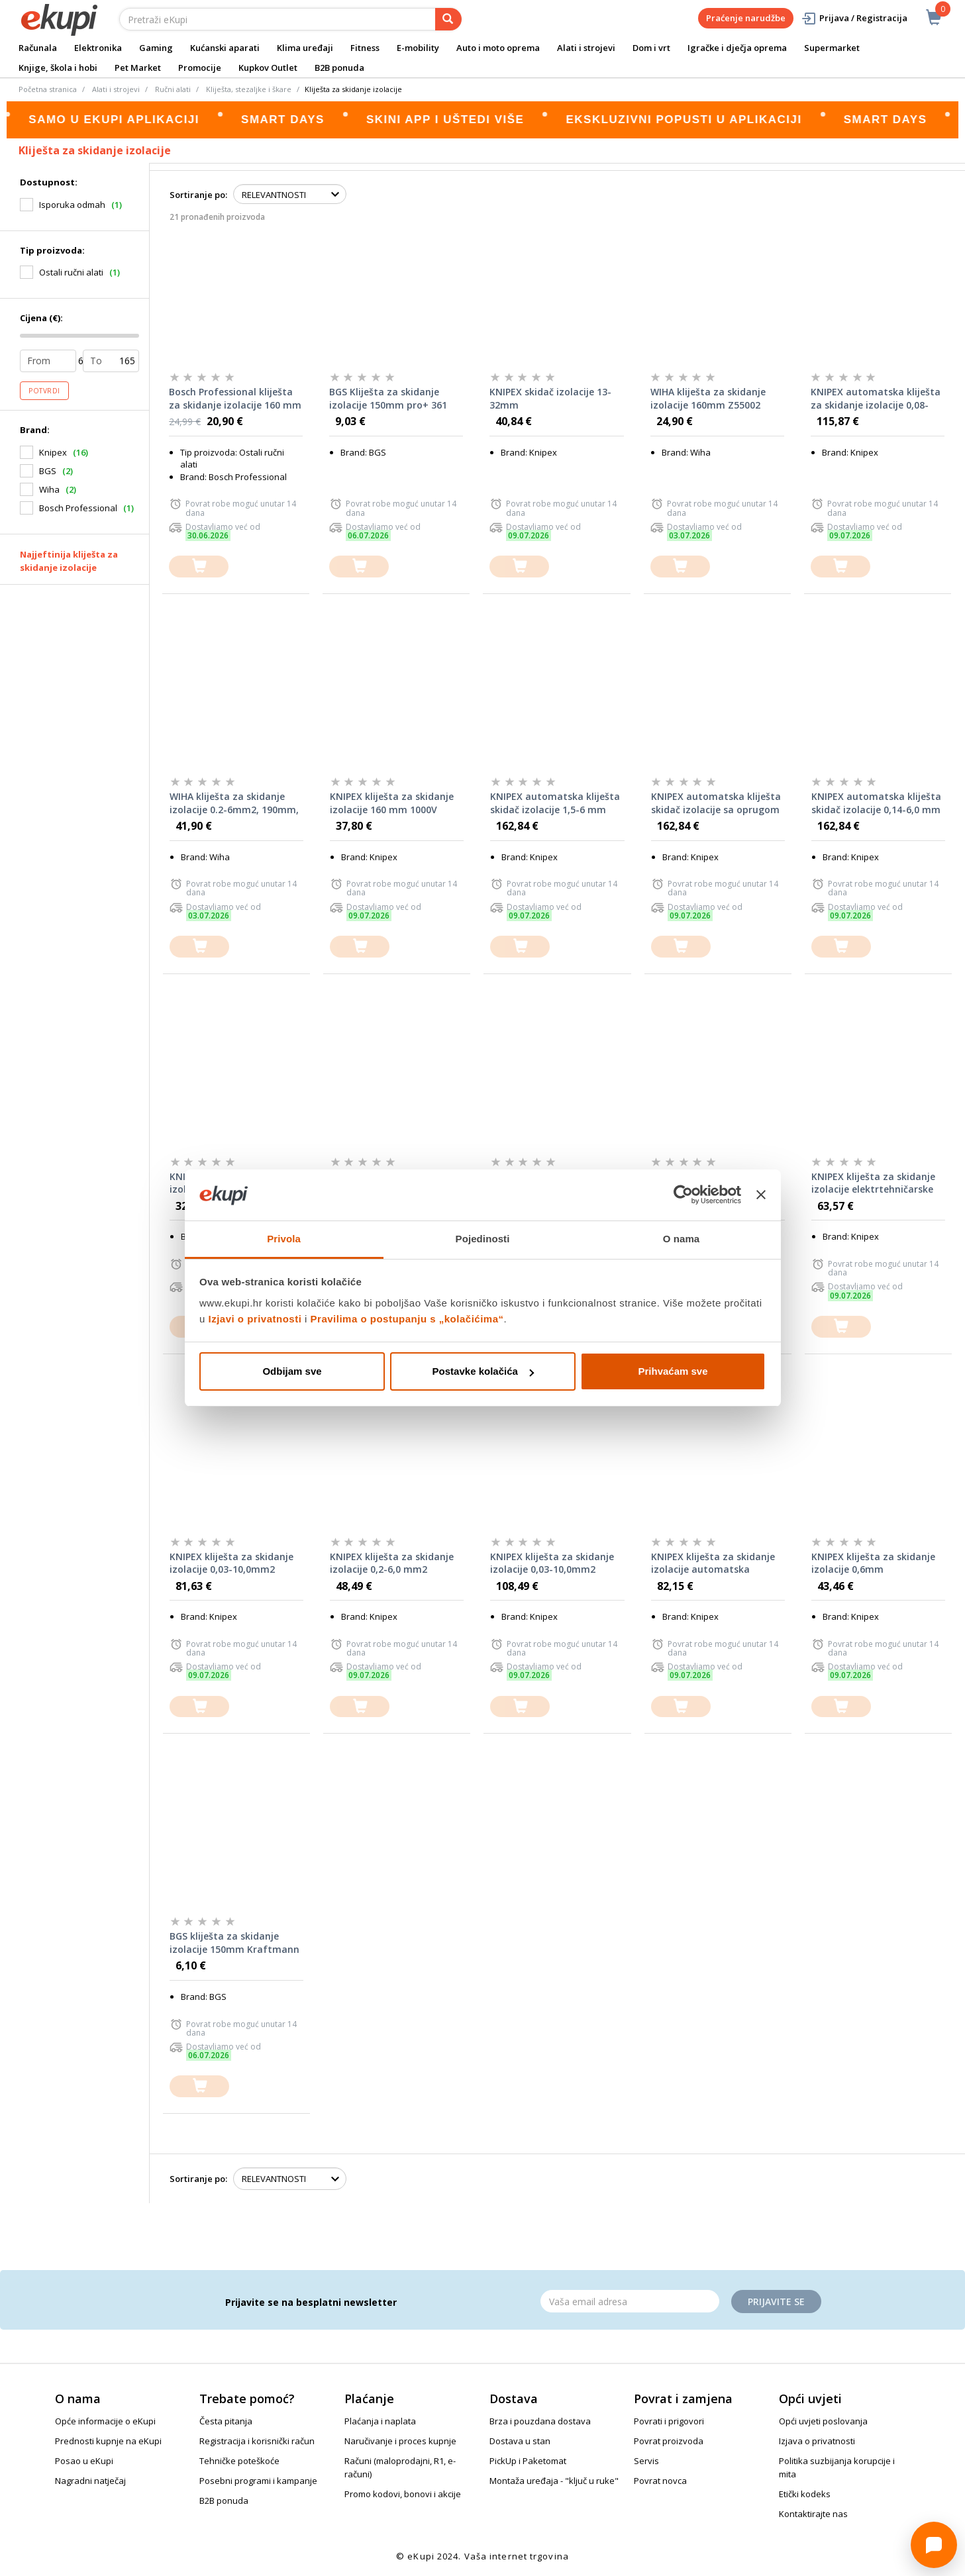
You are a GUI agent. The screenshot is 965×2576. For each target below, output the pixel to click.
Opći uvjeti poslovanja (823, 2421)
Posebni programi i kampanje (258, 2481)
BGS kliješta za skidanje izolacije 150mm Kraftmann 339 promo (234, 1943)
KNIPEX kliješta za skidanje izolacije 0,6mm (873, 1563)
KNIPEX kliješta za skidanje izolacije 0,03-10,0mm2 (552, 1563)
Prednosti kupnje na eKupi (108, 2441)
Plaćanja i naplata (380, 2421)
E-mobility (418, 48)
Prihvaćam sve (672, 1371)
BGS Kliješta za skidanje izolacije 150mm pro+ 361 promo (388, 398)
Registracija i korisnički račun (257, 2441)
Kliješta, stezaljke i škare (248, 89)
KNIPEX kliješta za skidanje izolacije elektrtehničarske (873, 1183)
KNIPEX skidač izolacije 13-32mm (550, 398)
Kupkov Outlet (267, 68)
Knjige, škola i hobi (58, 68)
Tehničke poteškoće (239, 2461)
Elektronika (98, 48)
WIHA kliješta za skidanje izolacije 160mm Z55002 (708, 398)
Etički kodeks (805, 2494)
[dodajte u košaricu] (199, 566)
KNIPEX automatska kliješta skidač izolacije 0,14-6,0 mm (876, 803)
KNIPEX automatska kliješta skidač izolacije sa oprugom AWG (716, 803)
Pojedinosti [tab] (483, 1238)
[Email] (629, 2301)
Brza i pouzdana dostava (540, 2421)
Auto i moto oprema (498, 48)
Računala (38, 48)
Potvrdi (44, 390)
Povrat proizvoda (668, 2441)
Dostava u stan (519, 2441)
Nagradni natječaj (90, 2481)
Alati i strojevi (586, 48)
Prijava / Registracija (854, 18)
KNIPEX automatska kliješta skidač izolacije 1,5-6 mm (555, 803)
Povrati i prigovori (669, 2421)
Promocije (199, 68)
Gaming (156, 48)
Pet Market (138, 68)
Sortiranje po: (198, 195)
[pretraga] (448, 19)
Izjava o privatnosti (817, 2441)
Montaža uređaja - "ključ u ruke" (554, 2481)
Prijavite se (776, 2301)
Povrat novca (660, 2481)
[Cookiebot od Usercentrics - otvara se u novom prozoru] (683, 1195)
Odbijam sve (291, 1371)
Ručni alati (173, 89)
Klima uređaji (305, 48)
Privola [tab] (284, 1238)
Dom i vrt (651, 48)
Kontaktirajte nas (813, 2514)
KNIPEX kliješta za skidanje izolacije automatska (713, 1563)
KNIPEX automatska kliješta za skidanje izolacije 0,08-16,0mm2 (875, 398)
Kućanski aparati (225, 48)
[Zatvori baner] (761, 1195)
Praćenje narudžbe (746, 18)
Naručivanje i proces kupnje (400, 2441)
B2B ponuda (339, 68)
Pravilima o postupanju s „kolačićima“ (407, 1318)
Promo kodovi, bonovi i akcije (402, 2494)
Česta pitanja (225, 2421)
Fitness (365, 48)
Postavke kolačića (483, 1371)
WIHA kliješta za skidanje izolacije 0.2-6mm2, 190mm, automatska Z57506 (234, 803)
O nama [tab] (681, 1238)
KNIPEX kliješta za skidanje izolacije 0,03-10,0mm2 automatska (231, 1563)
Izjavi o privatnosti (255, 1318)
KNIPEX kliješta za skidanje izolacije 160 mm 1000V (392, 803)
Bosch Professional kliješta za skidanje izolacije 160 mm (235, 398)
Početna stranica (48, 89)
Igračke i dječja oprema (737, 48)
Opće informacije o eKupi (105, 2421)
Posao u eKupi (84, 2461)
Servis (646, 2461)
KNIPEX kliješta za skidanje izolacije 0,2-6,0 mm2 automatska (392, 1563)
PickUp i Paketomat (527, 2461)
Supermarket (832, 48)
